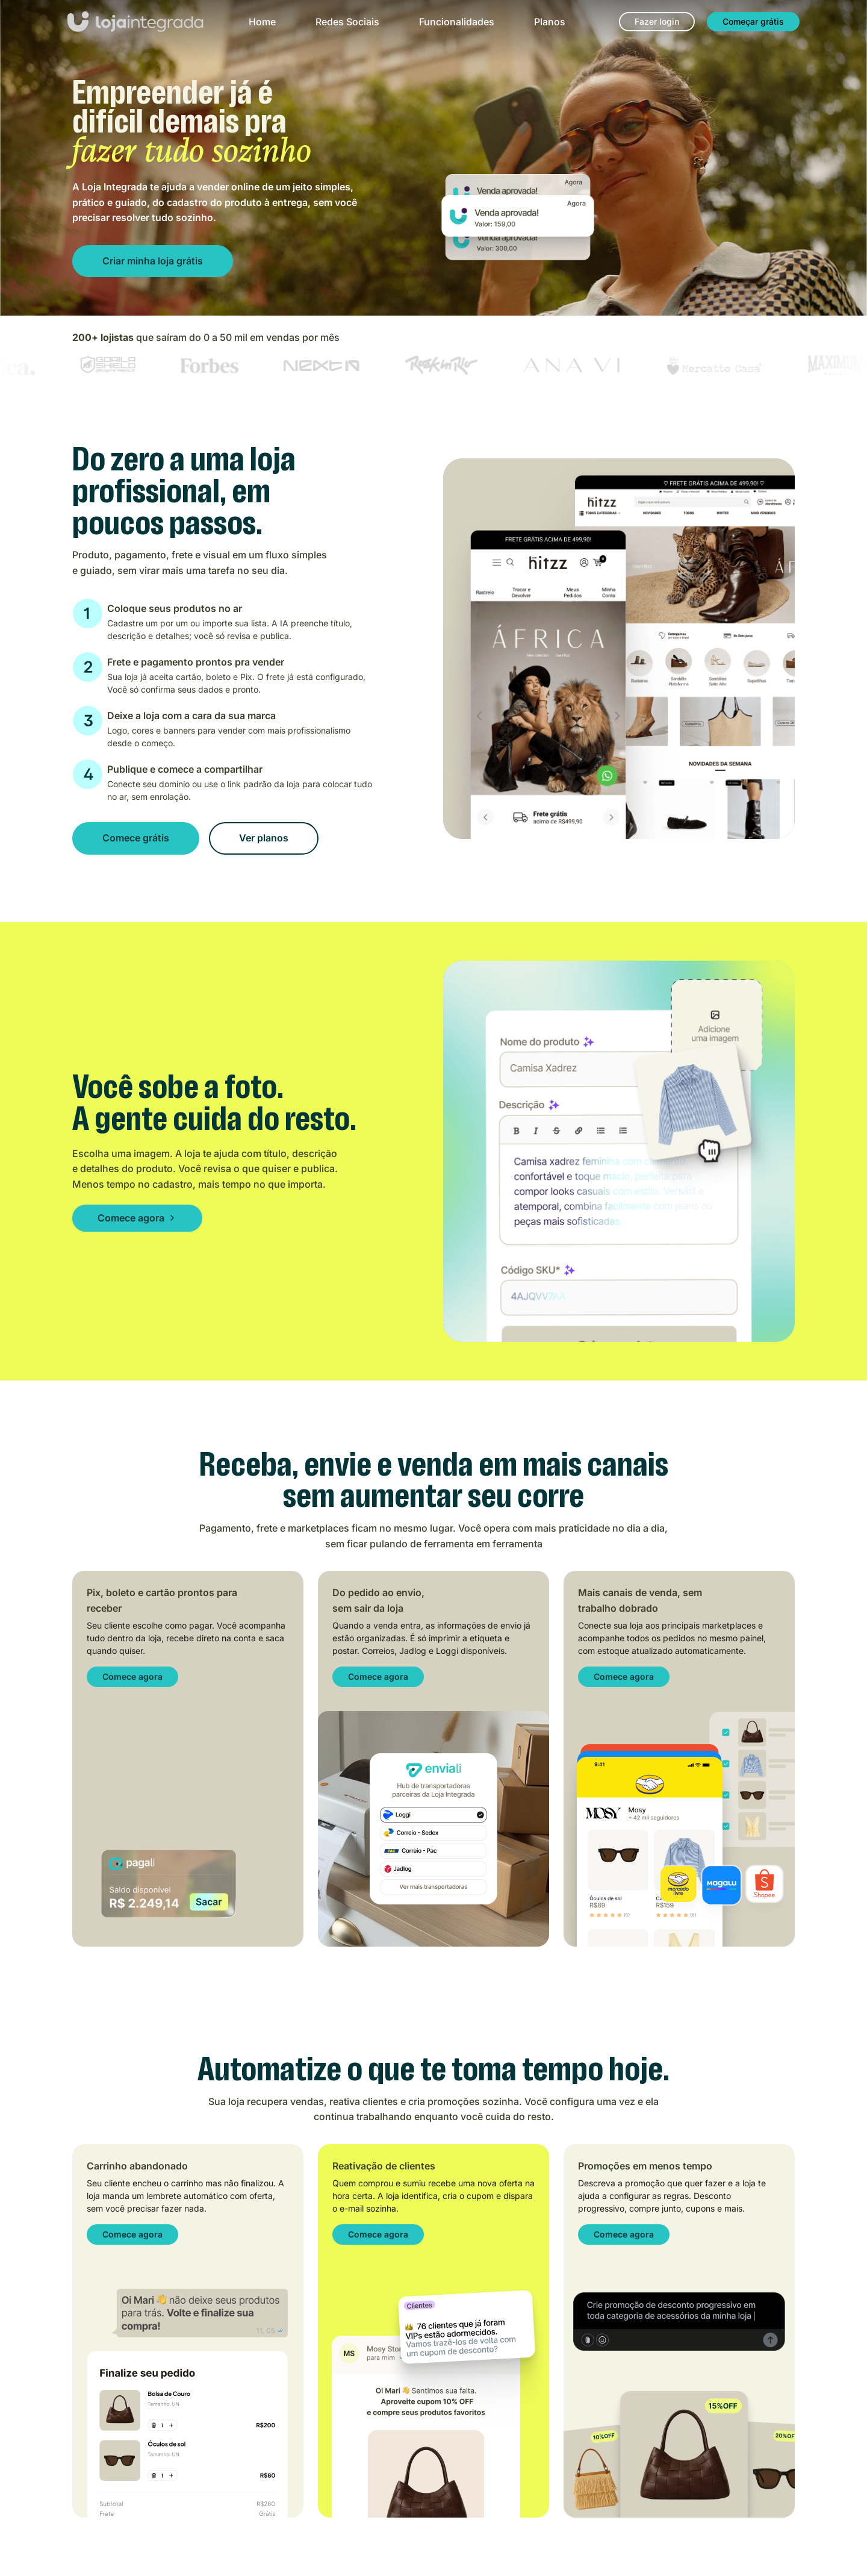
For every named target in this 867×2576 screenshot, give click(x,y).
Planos (549, 22)
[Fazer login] (657, 21)
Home (262, 22)
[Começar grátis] (753, 21)
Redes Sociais (347, 22)
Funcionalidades (456, 22)
